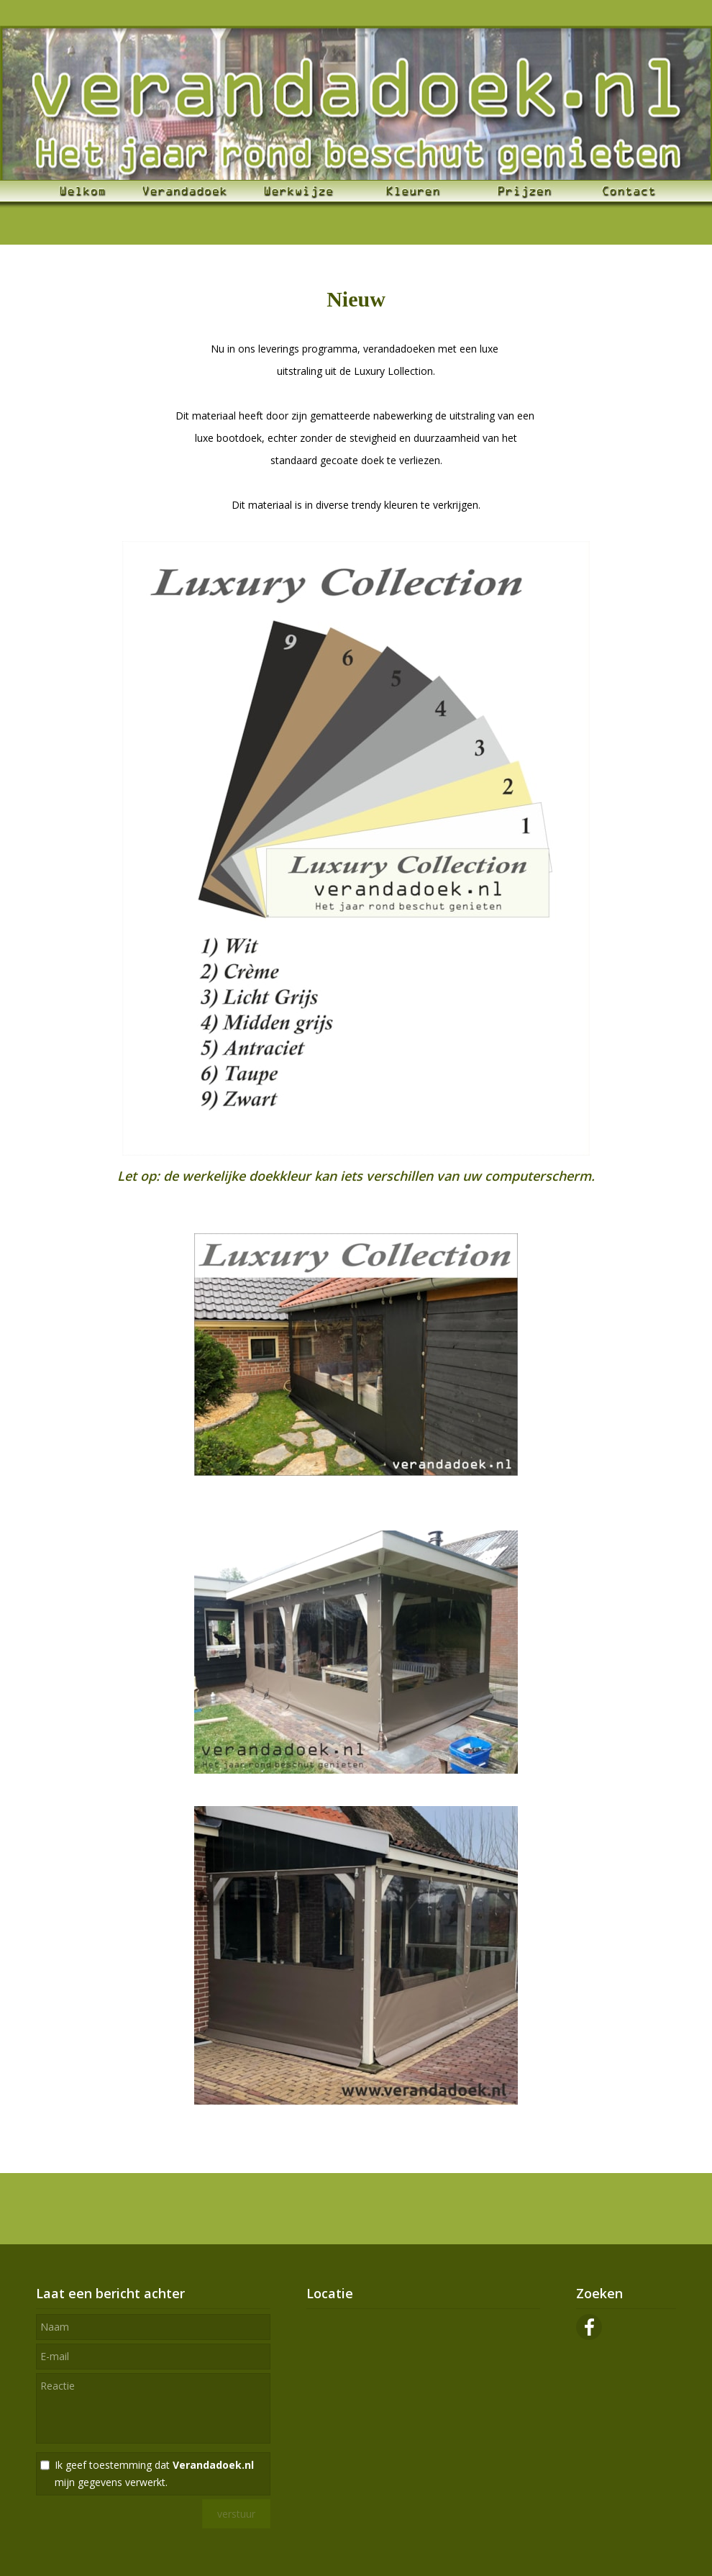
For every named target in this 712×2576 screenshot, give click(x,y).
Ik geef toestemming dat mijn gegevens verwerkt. (154, 2473)
